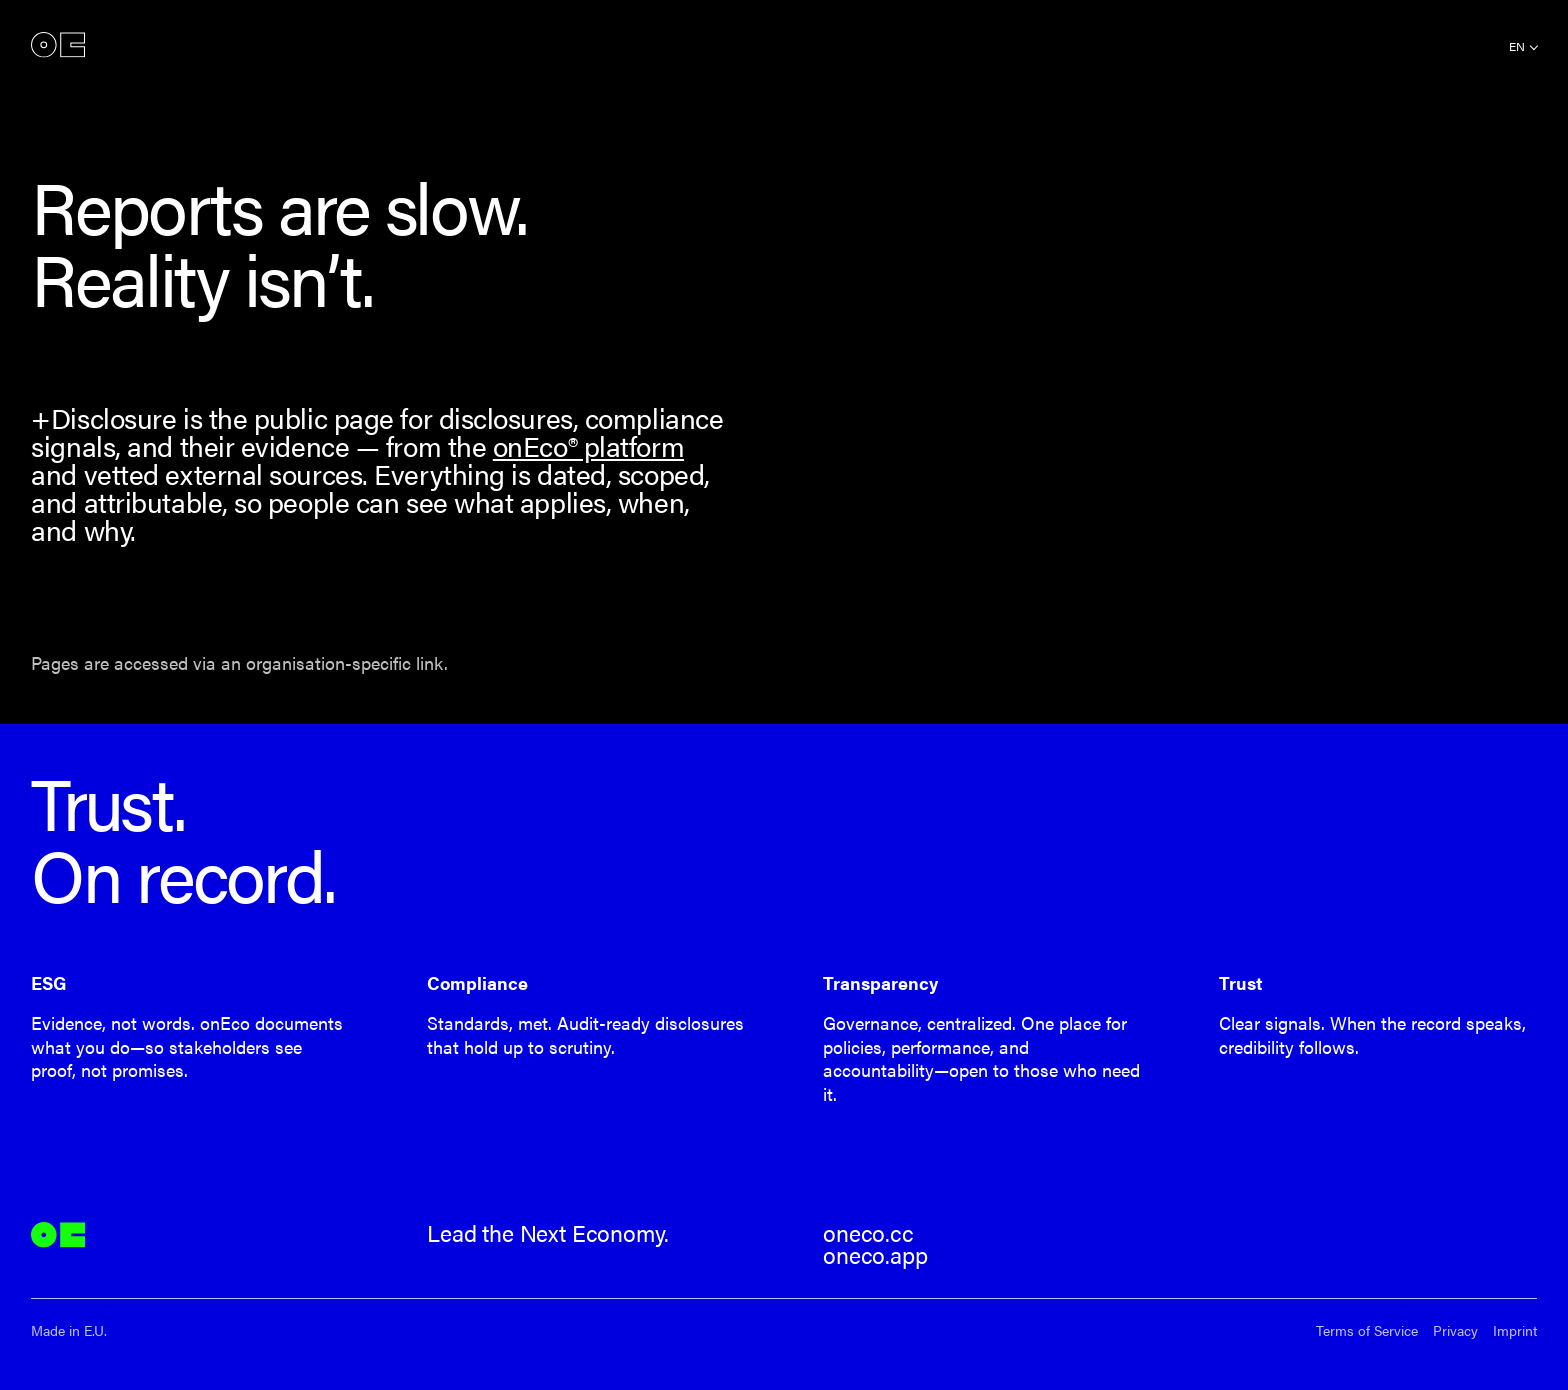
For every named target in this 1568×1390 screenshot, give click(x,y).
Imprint (1515, 1330)
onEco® (58, 44)
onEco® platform (588, 445)
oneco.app (875, 1255)
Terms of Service (1367, 1330)
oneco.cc (868, 1233)
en (1517, 46)
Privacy (1455, 1330)
